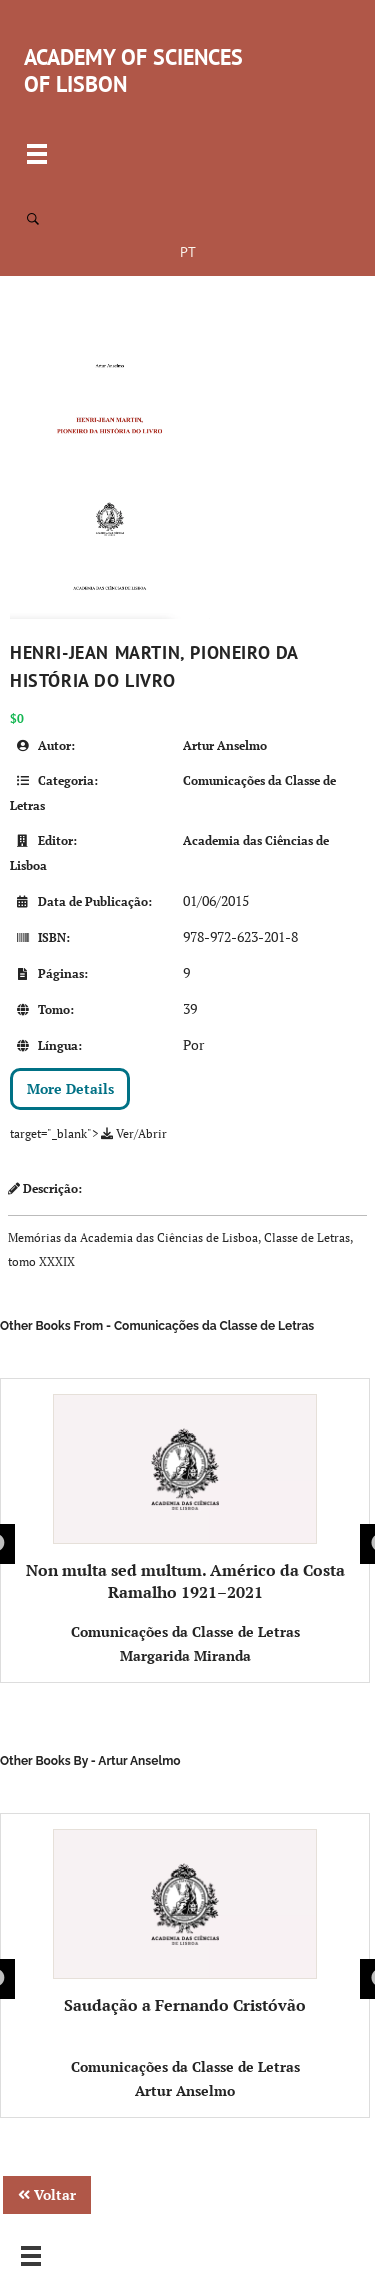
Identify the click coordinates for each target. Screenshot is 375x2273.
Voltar (47, 2194)
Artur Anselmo (225, 745)
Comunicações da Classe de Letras (185, 1631)
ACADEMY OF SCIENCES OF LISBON (133, 70)
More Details (70, 1088)
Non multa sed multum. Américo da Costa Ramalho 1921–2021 (185, 1498)
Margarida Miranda (185, 1655)
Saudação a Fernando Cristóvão (185, 1922)
